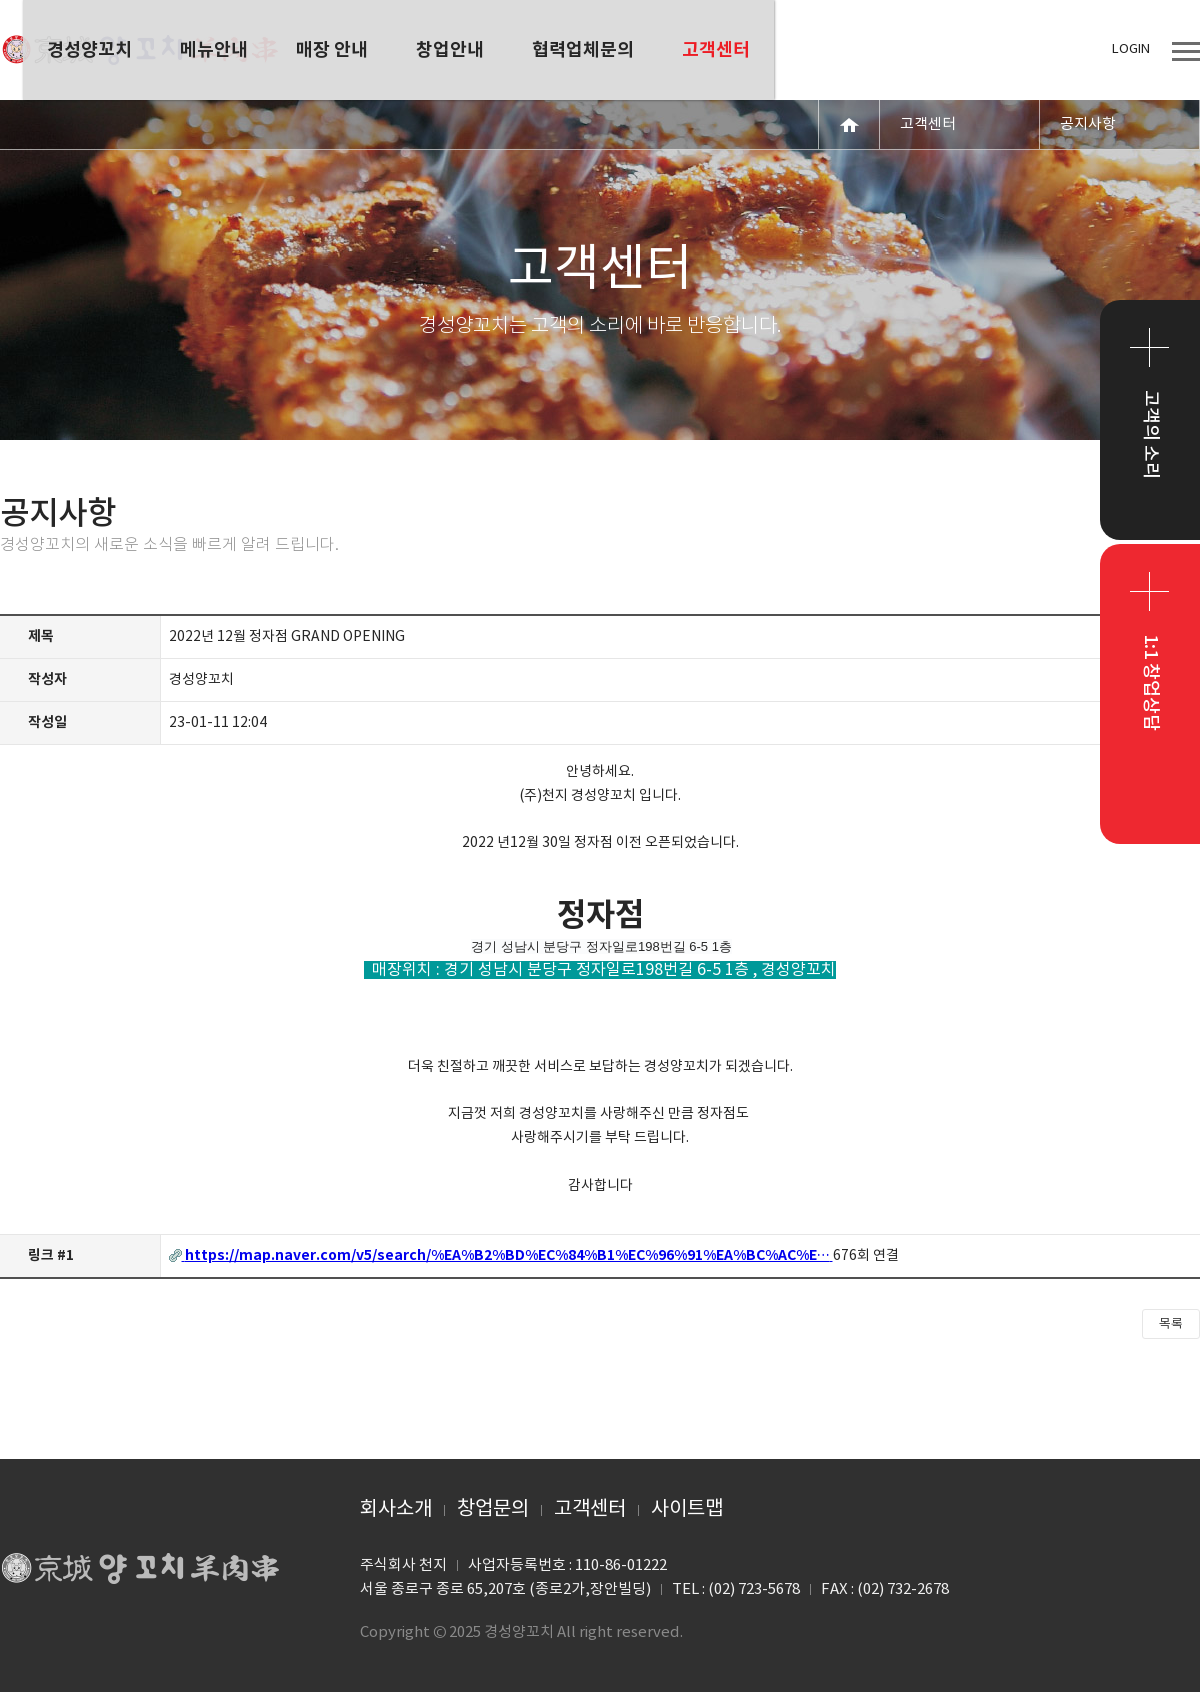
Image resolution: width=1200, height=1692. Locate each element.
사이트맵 (687, 1509)
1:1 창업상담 (1150, 682)
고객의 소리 (1150, 434)
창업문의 (493, 1509)
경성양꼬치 (140, 50)
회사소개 (396, 1509)
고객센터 (590, 1509)
